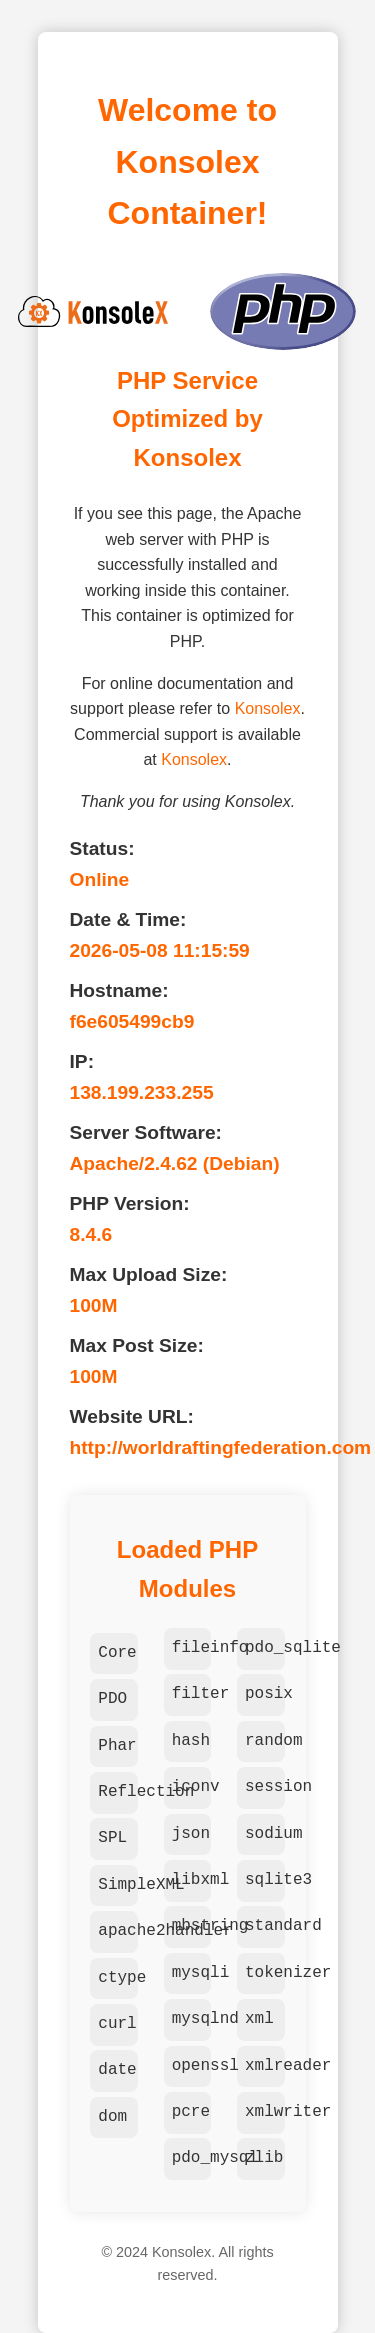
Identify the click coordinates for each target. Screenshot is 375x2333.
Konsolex (268, 708)
